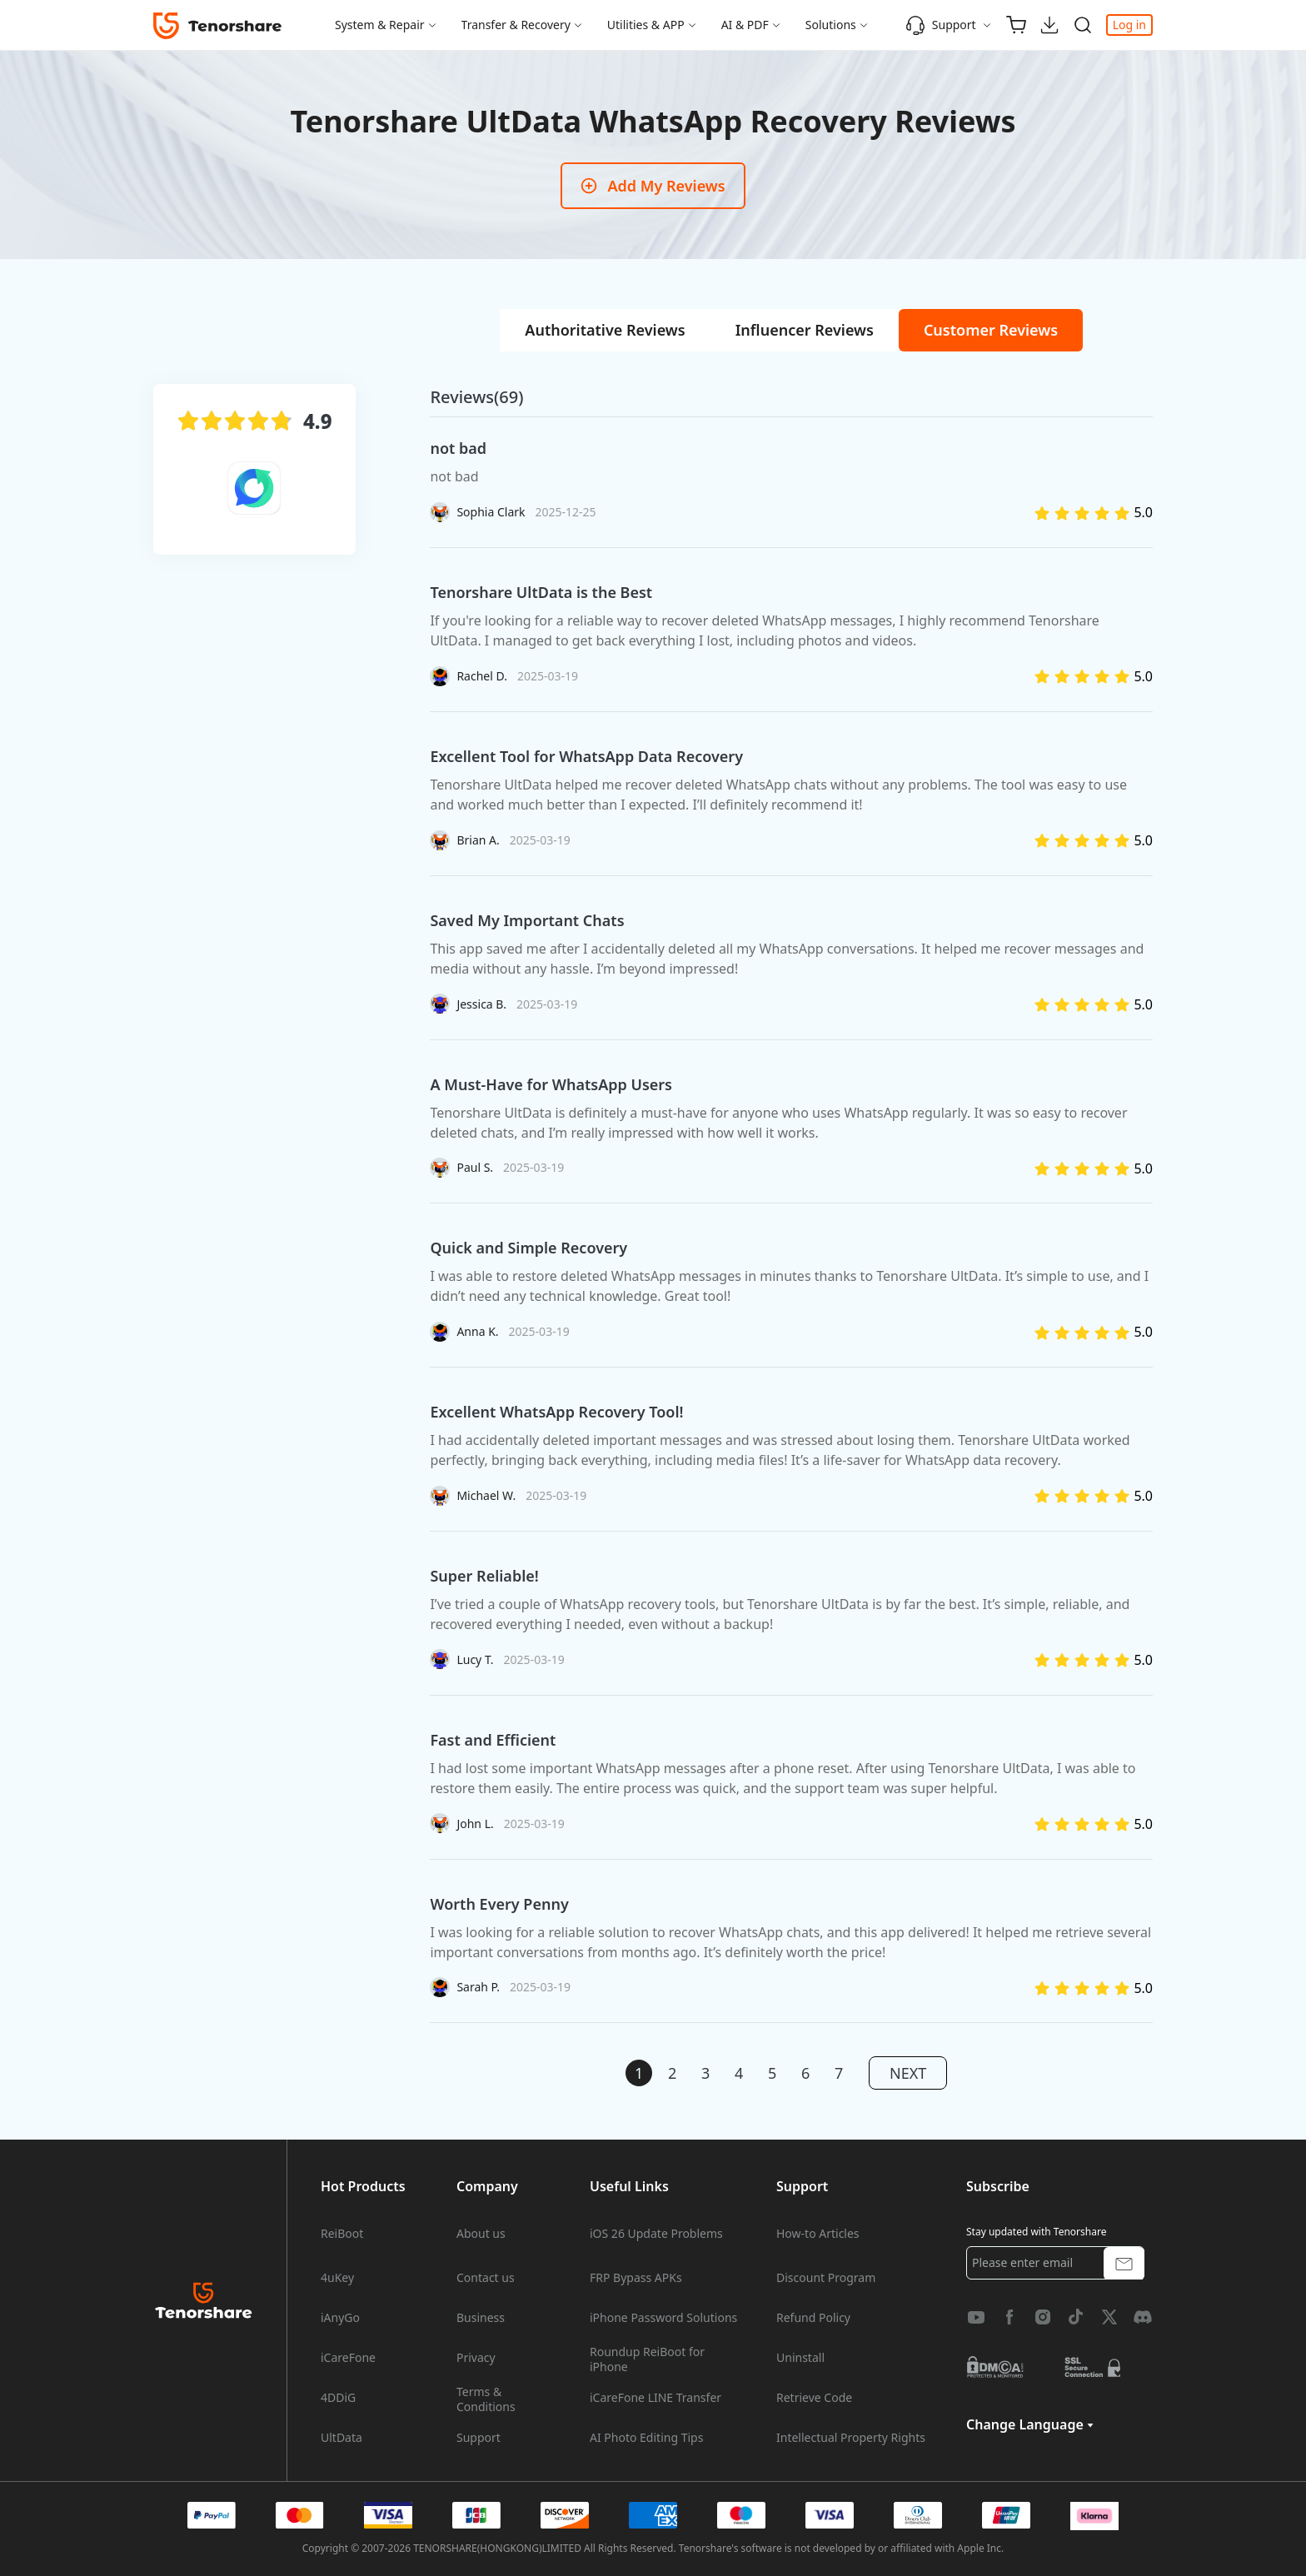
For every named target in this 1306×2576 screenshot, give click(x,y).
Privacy (476, 2357)
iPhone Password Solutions (663, 2317)
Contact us (485, 2277)
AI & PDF (745, 24)
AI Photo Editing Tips (646, 2437)
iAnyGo (340, 2317)
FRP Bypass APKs (636, 2277)
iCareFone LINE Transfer (655, 2397)
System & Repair (380, 24)
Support (940, 25)
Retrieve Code (814, 2397)
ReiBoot (342, 2233)
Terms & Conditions (486, 2399)
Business (480, 2317)
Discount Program (825, 2277)
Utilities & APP (646, 24)
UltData (341, 2437)
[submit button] (1124, 2262)
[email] (1055, 2263)
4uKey (337, 2277)
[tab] (605, 330)
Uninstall (800, 2357)
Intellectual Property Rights (850, 2437)
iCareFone (348, 2357)
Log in (1129, 24)
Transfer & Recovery (516, 24)
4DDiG (338, 2397)
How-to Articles (818, 2233)
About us (481, 2233)
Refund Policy (813, 2317)
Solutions (830, 24)
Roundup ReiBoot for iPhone (647, 2359)
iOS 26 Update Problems (656, 2233)
